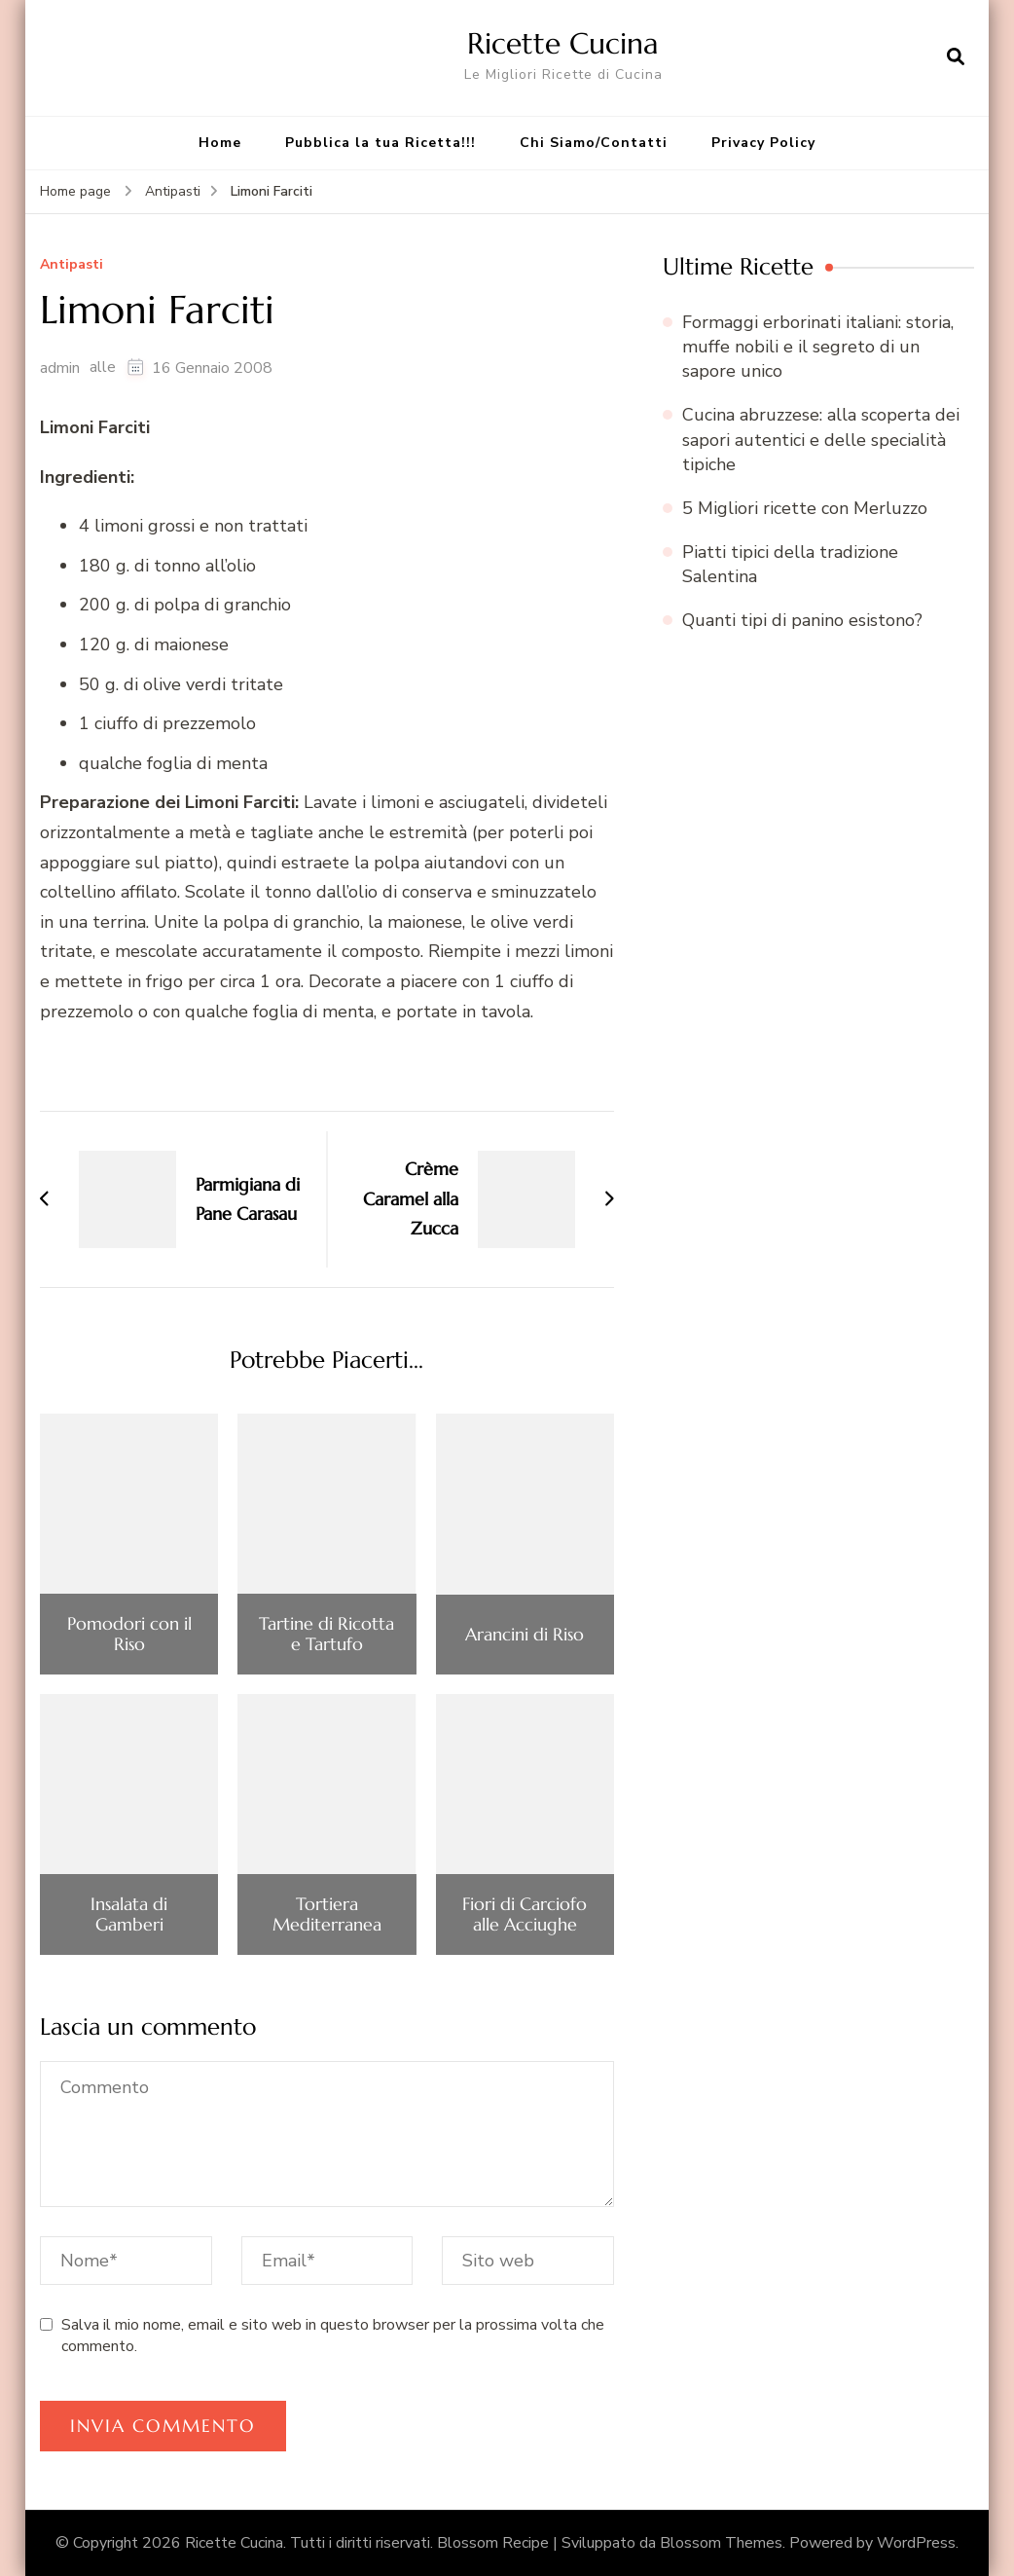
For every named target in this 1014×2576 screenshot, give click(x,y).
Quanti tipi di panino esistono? (802, 620)
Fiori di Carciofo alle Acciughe (524, 1914)
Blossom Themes (721, 2543)
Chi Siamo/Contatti (594, 142)
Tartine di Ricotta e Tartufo (326, 1634)
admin (60, 368)
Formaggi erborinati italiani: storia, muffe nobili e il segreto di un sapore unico (818, 347)
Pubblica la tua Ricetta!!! (380, 142)
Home (220, 142)
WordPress (916, 2543)
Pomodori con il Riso (129, 1634)
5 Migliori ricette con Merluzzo (804, 508)
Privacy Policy (763, 142)
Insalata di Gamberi (129, 1914)
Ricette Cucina (563, 43)
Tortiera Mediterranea (326, 1914)
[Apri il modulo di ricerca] (955, 57)
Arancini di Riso (524, 1634)
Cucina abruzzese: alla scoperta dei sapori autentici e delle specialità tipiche (821, 439)
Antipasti (71, 265)
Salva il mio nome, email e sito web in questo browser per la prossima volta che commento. (332, 2335)
